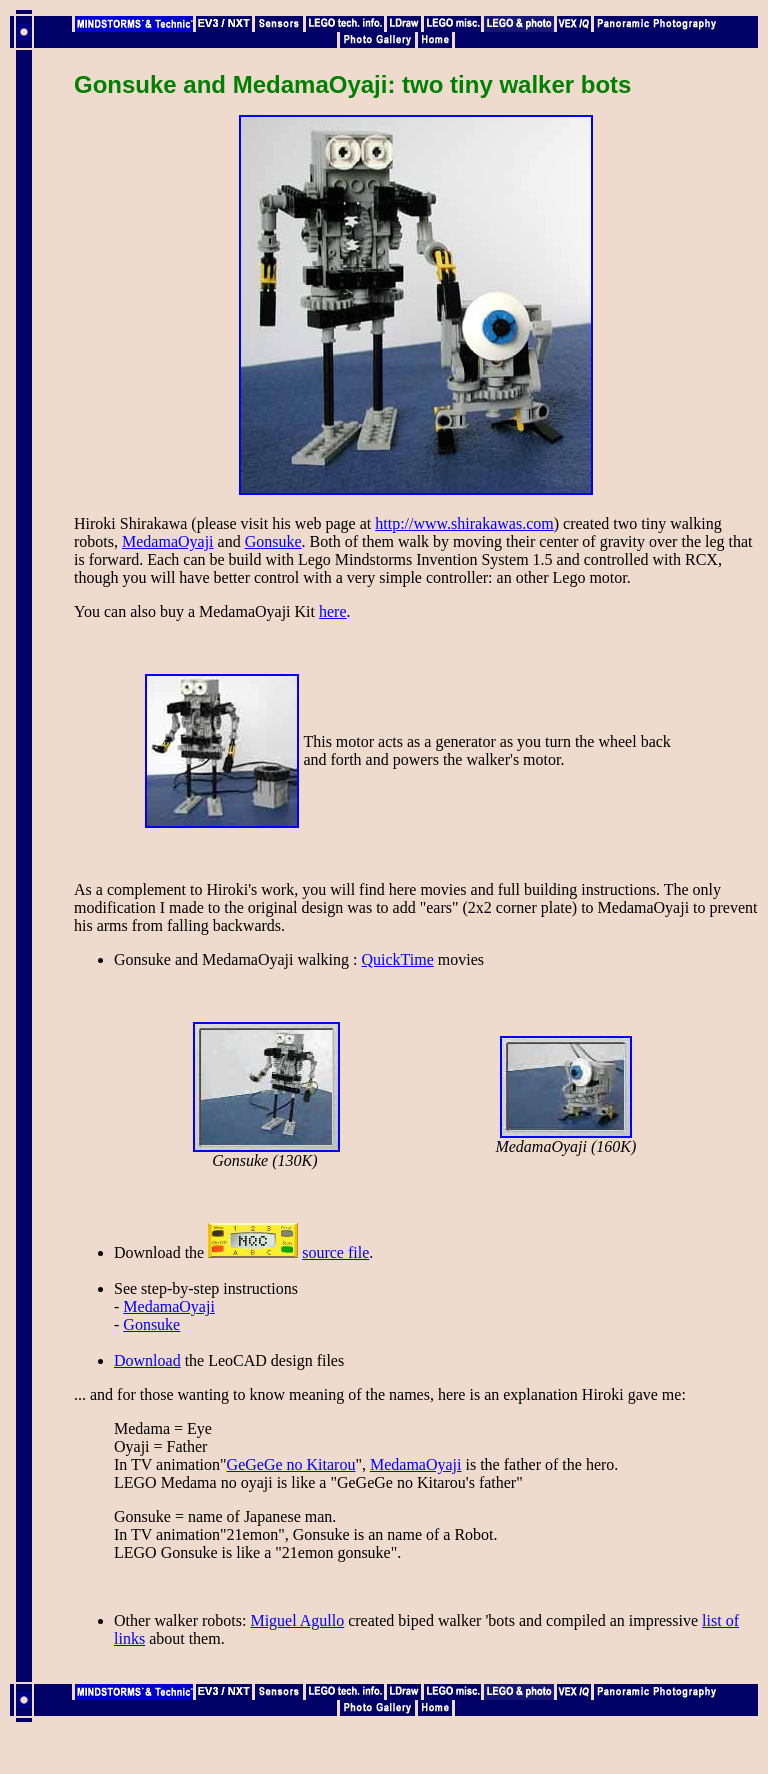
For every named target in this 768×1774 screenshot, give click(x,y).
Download (147, 1360)
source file (335, 1252)
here (333, 611)
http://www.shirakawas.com (464, 523)
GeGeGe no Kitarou (291, 1464)
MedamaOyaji (168, 541)
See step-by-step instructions (206, 1288)
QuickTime (398, 959)
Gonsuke (273, 541)
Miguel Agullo (297, 1620)
